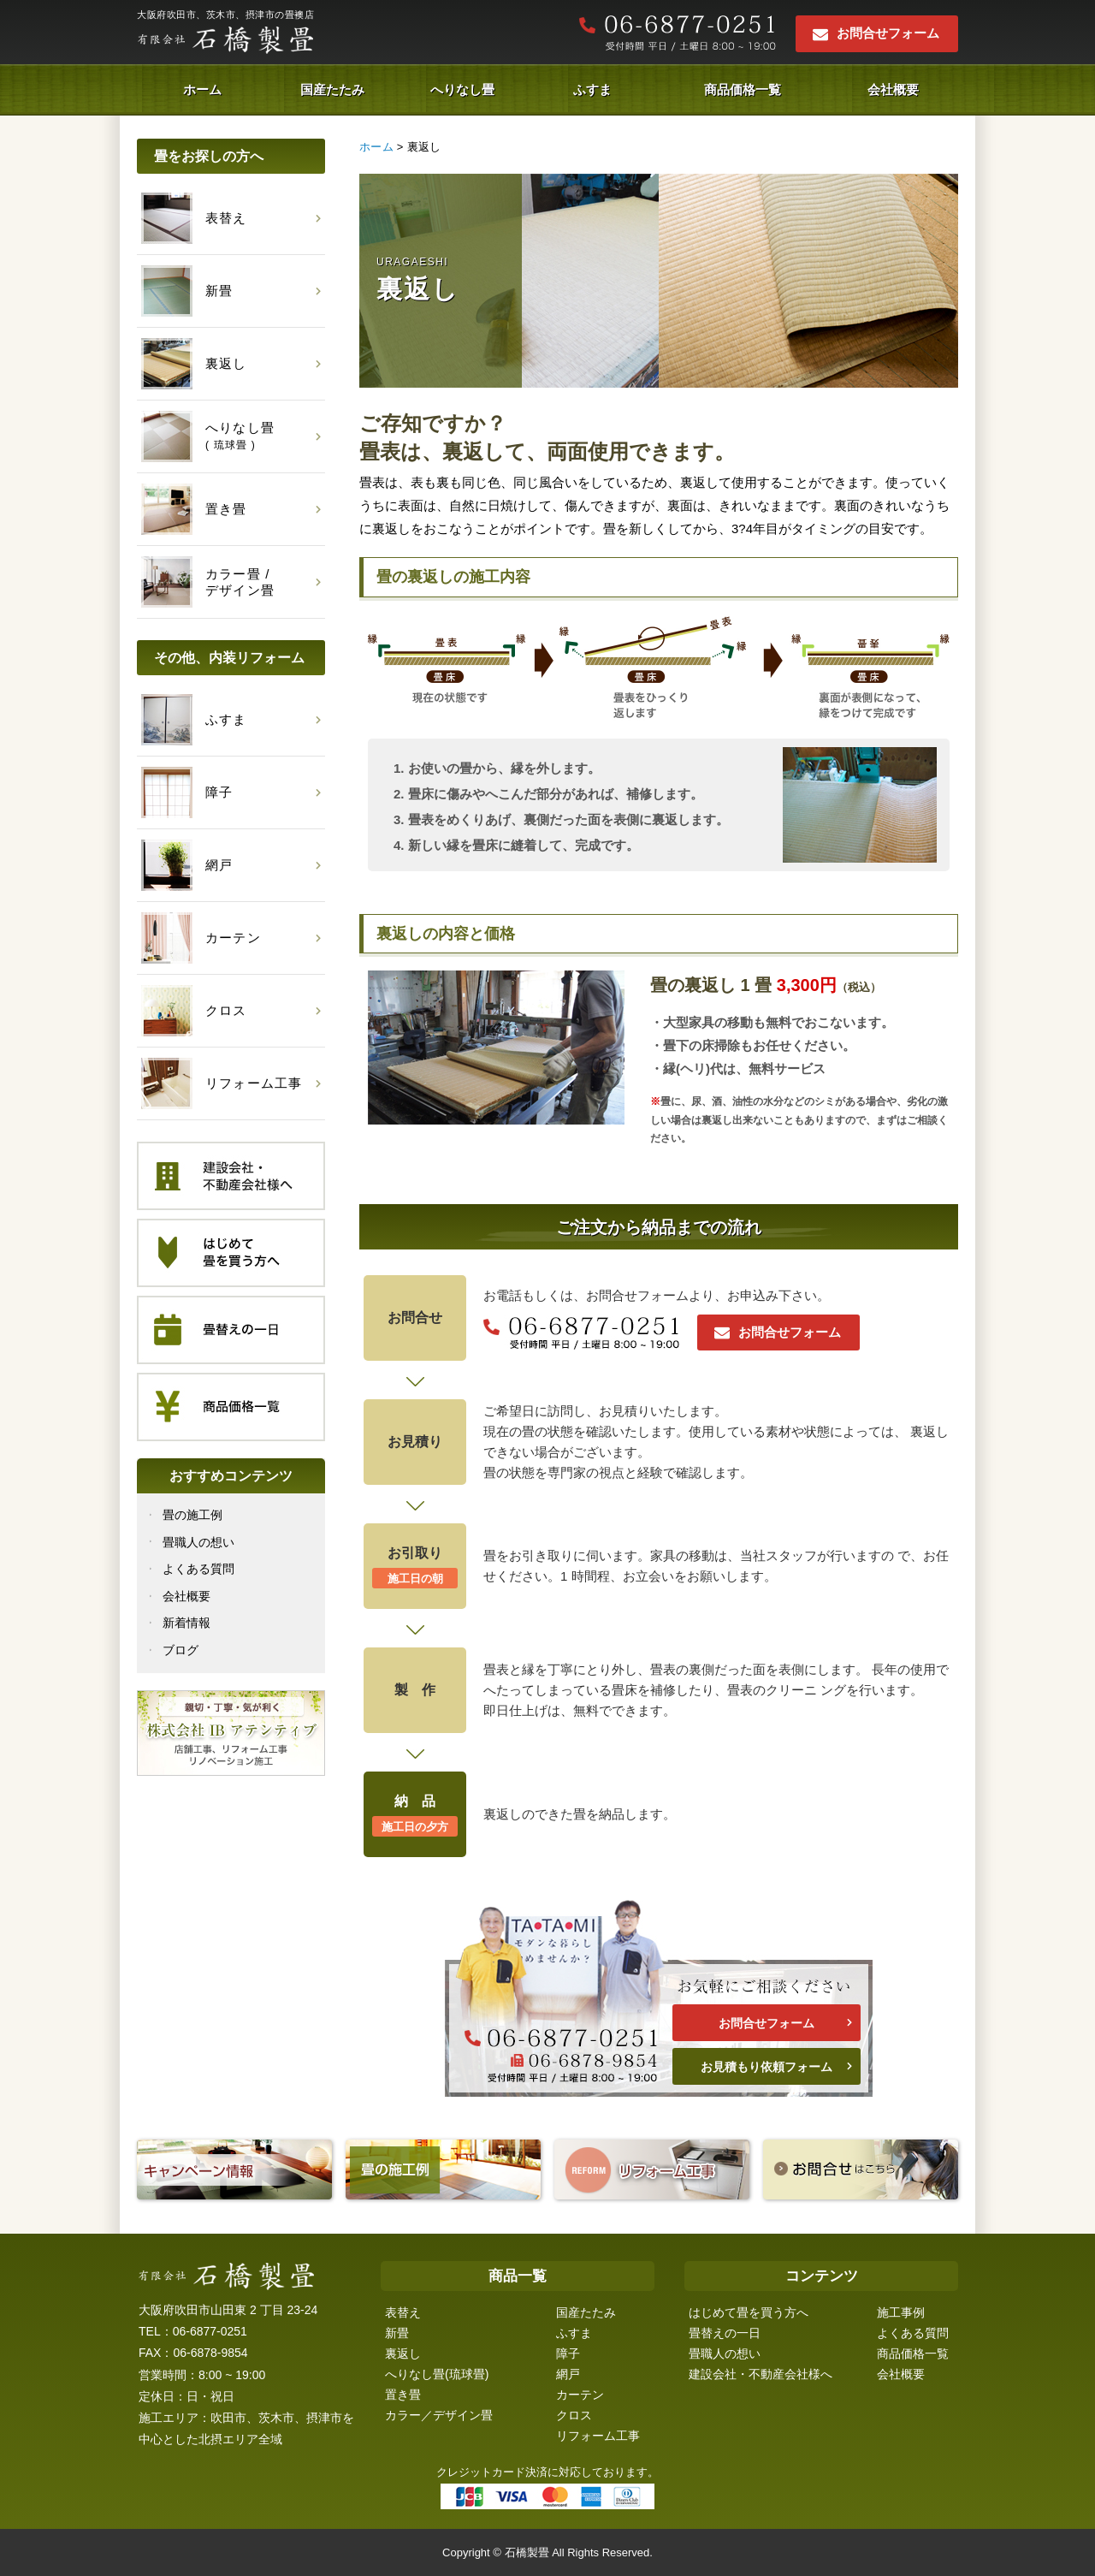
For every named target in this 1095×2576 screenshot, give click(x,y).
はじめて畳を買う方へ (748, 2312)
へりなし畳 (462, 89)
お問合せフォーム (888, 33)
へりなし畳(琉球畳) (436, 2374)
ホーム (202, 89)
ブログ (180, 1650)
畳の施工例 (192, 1515)
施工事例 (901, 2312)
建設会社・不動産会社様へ (760, 2374)
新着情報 (186, 1622)
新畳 (397, 2333)
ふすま (592, 89)
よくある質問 (198, 1569)
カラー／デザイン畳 (439, 2415)
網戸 (568, 2374)
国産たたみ (332, 89)
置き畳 (403, 2394)
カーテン (580, 2394)
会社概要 (893, 89)
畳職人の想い (198, 1542)
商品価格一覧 (742, 89)
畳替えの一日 (725, 2333)
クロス (574, 2415)
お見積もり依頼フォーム (766, 2067)
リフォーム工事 (598, 2435)
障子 (568, 2353)
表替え (403, 2312)
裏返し (403, 2353)
